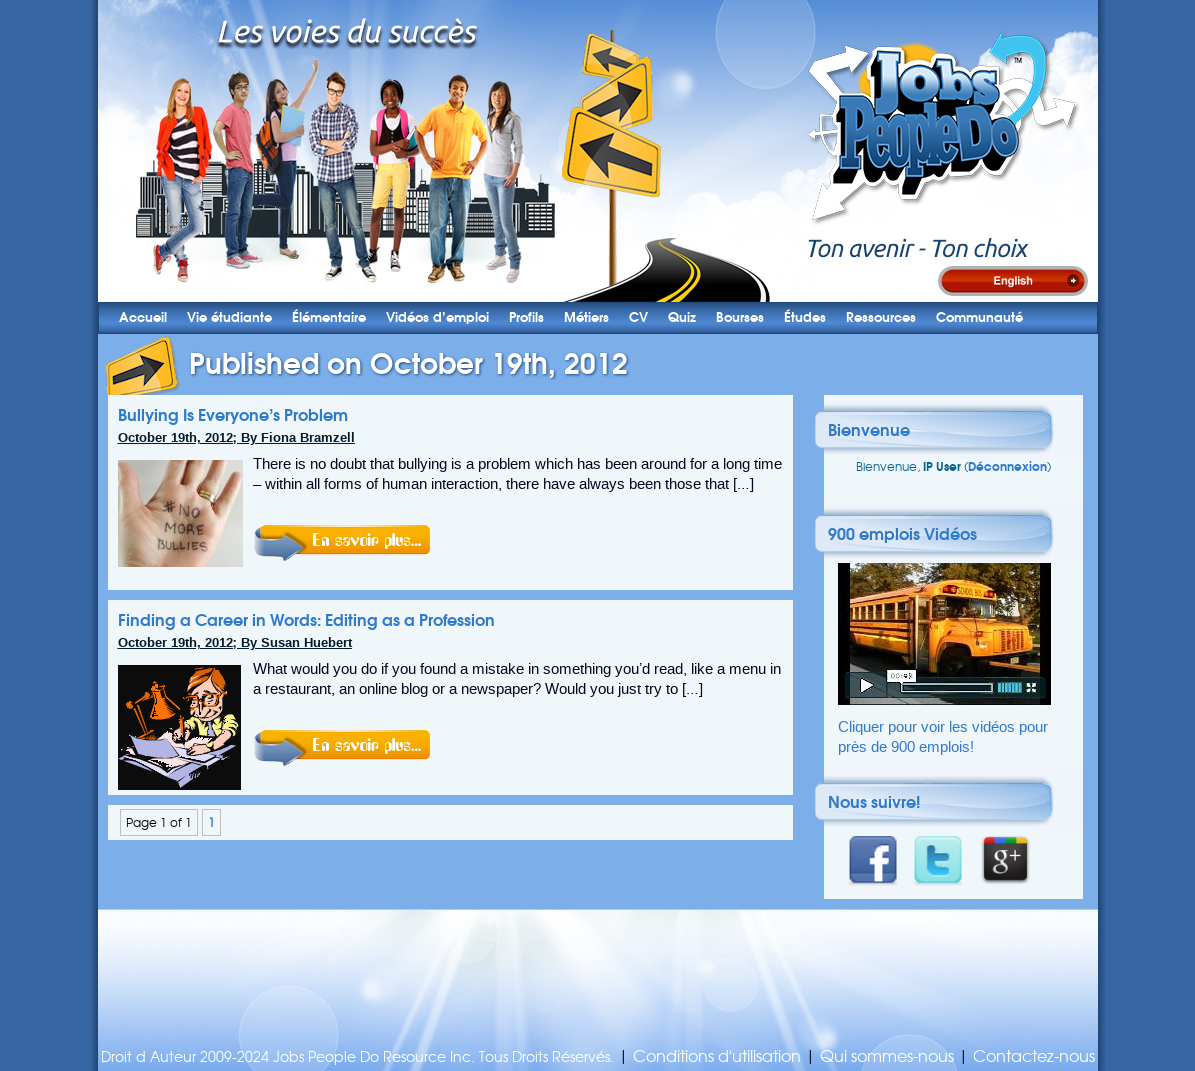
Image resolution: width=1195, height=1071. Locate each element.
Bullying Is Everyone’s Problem (233, 415)
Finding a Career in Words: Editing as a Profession (306, 620)
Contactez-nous (1034, 1056)
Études (805, 317)
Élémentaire (329, 317)
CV (638, 317)
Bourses (740, 317)
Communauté (979, 317)
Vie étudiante (229, 317)
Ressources (881, 317)
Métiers (586, 317)
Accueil (143, 317)
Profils (526, 317)
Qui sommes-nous (887, 1056)
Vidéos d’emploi (437, 317)
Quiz (682, 317)
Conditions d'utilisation (717, 1056)
